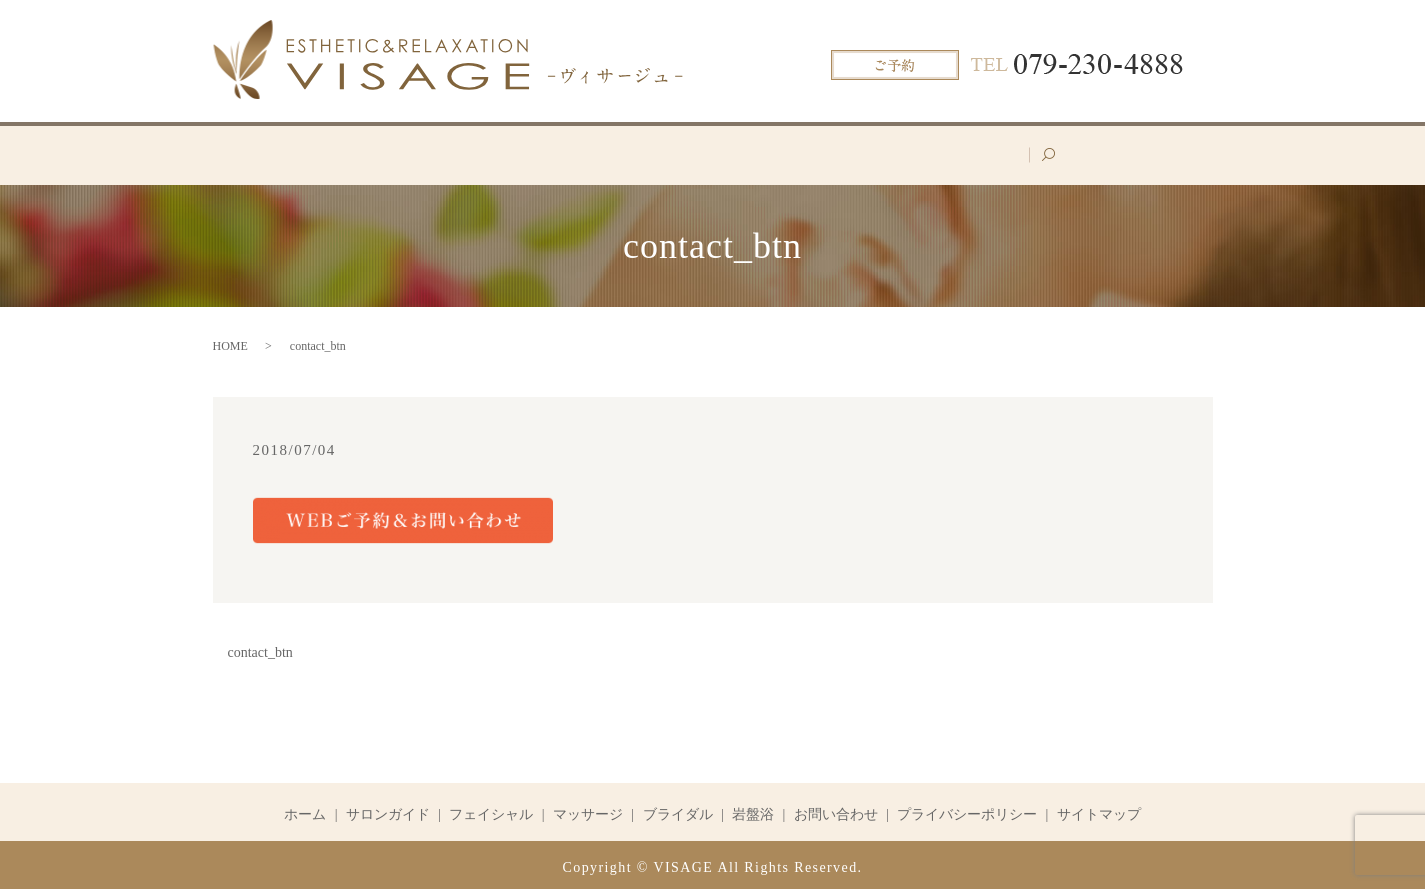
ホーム (358, 151)
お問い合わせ (1006, 151)
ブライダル (809, 151)
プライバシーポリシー (967, 809)
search (1098, 159)
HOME (230, 341)
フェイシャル (584, 151)
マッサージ (700, 151)
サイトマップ (1099, 809)
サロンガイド (461, 151)
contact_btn (260, 647)
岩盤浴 (904, 151)
